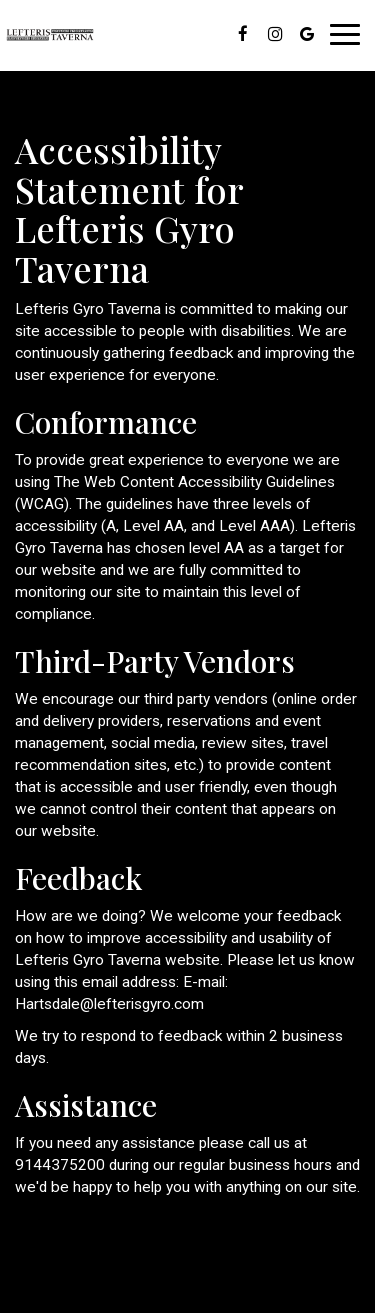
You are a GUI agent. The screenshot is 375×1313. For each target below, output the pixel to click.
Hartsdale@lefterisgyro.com (109, 1004)
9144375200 (60, 1165)
